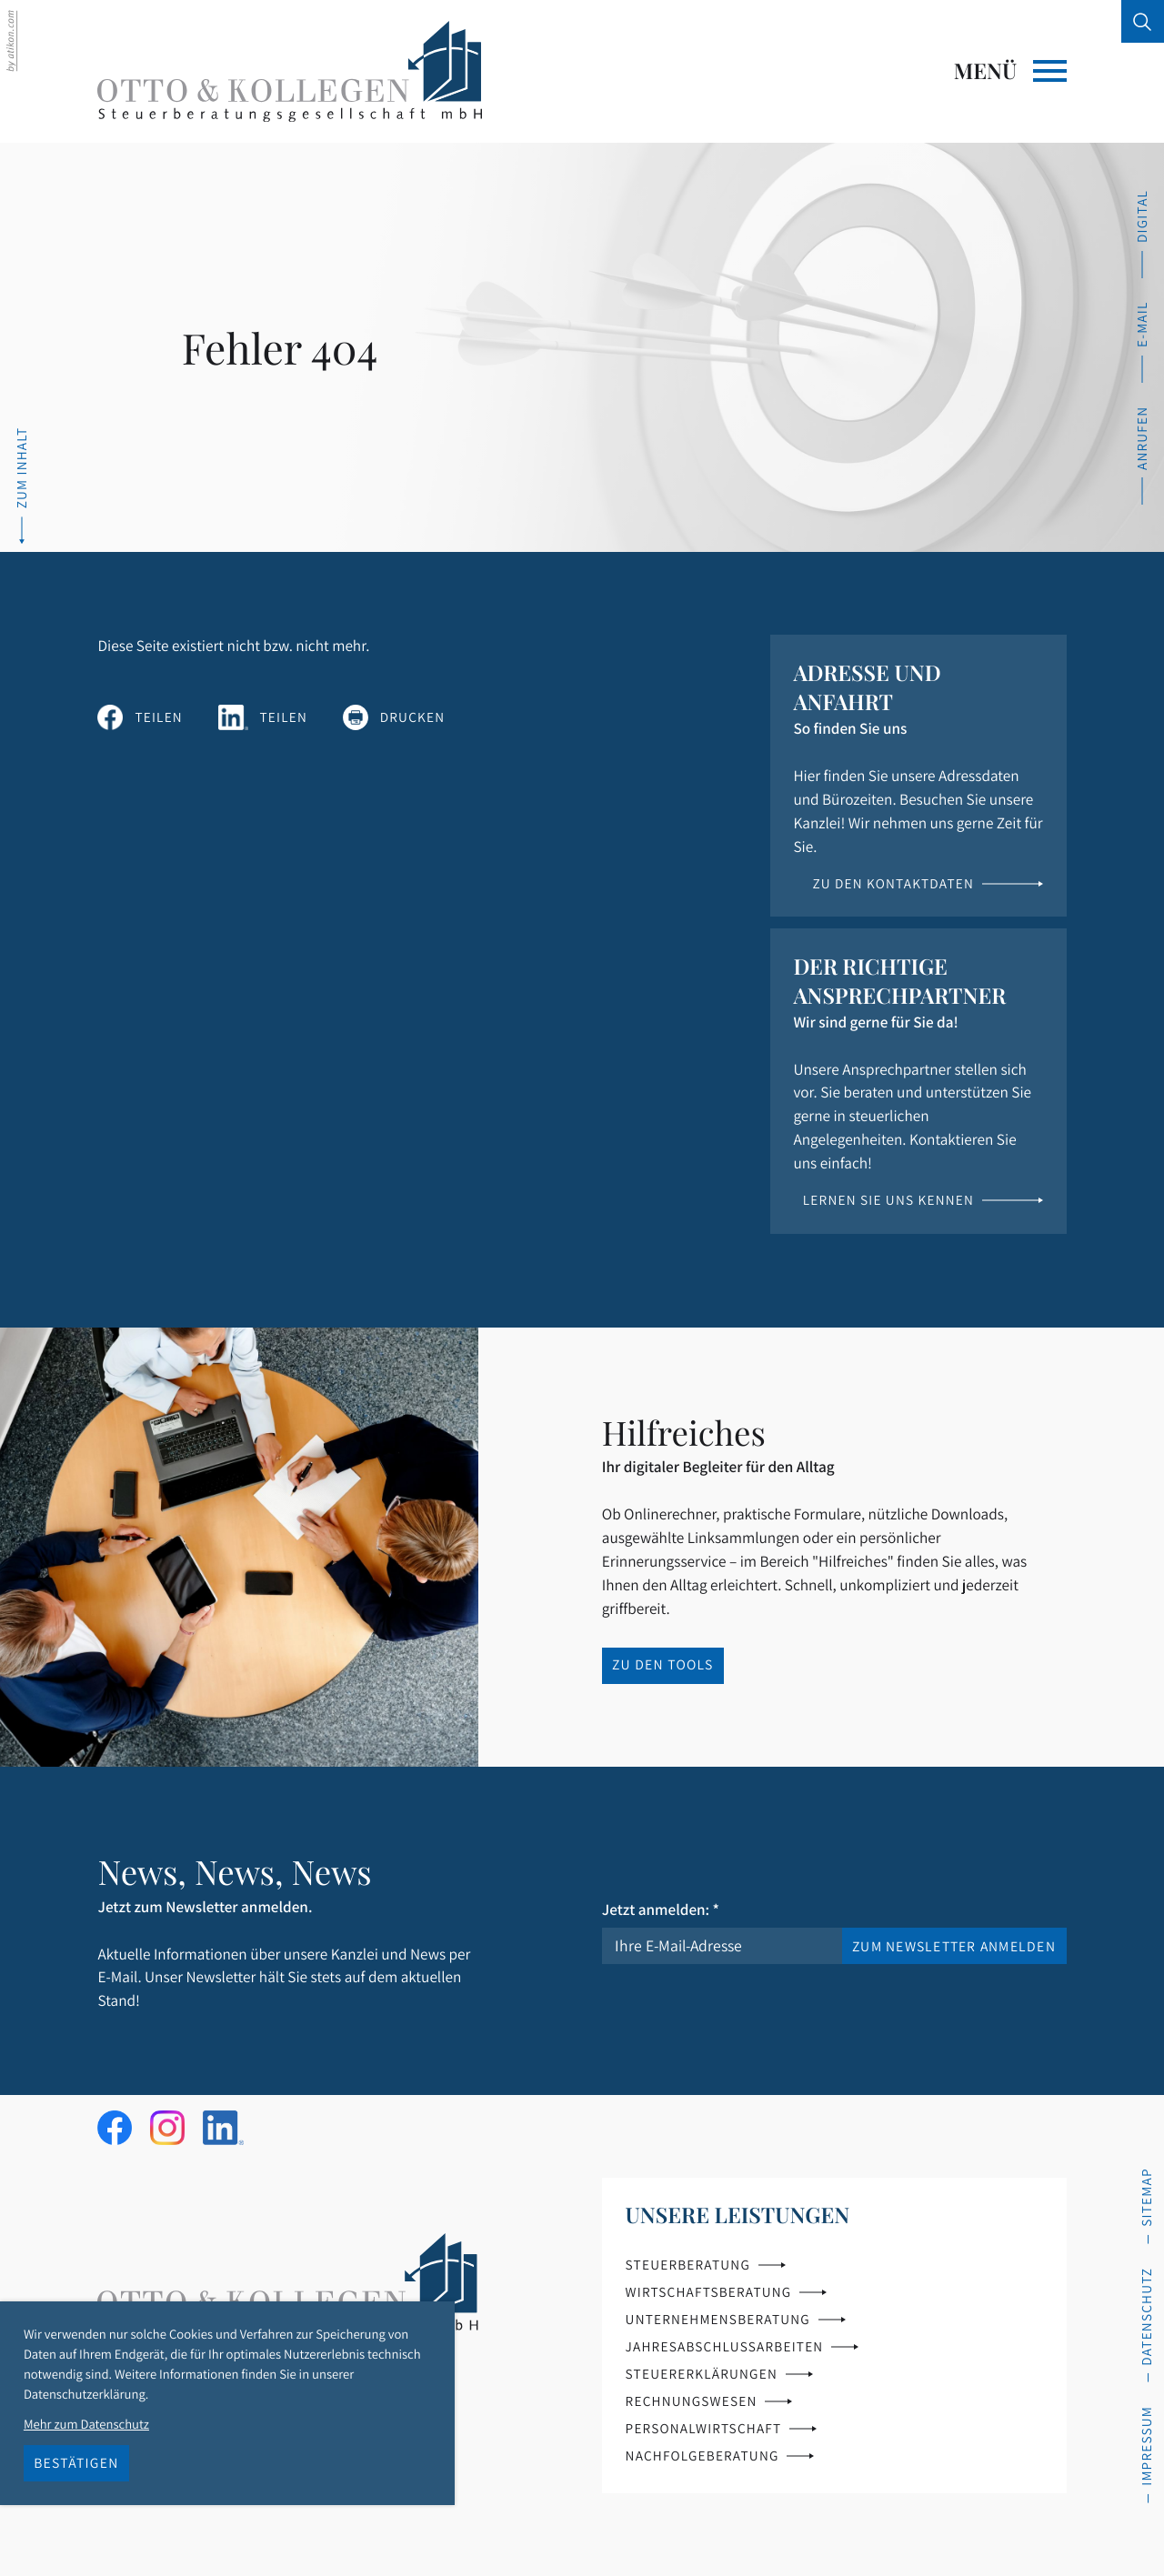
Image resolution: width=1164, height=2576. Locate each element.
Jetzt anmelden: (660, 1909)
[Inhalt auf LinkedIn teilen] (262, 717)
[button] (1142, 455)
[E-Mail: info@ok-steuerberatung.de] (1142, 341)
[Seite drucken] (394, 717)
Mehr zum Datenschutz (86, 2424)
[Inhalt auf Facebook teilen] (139, 717)
